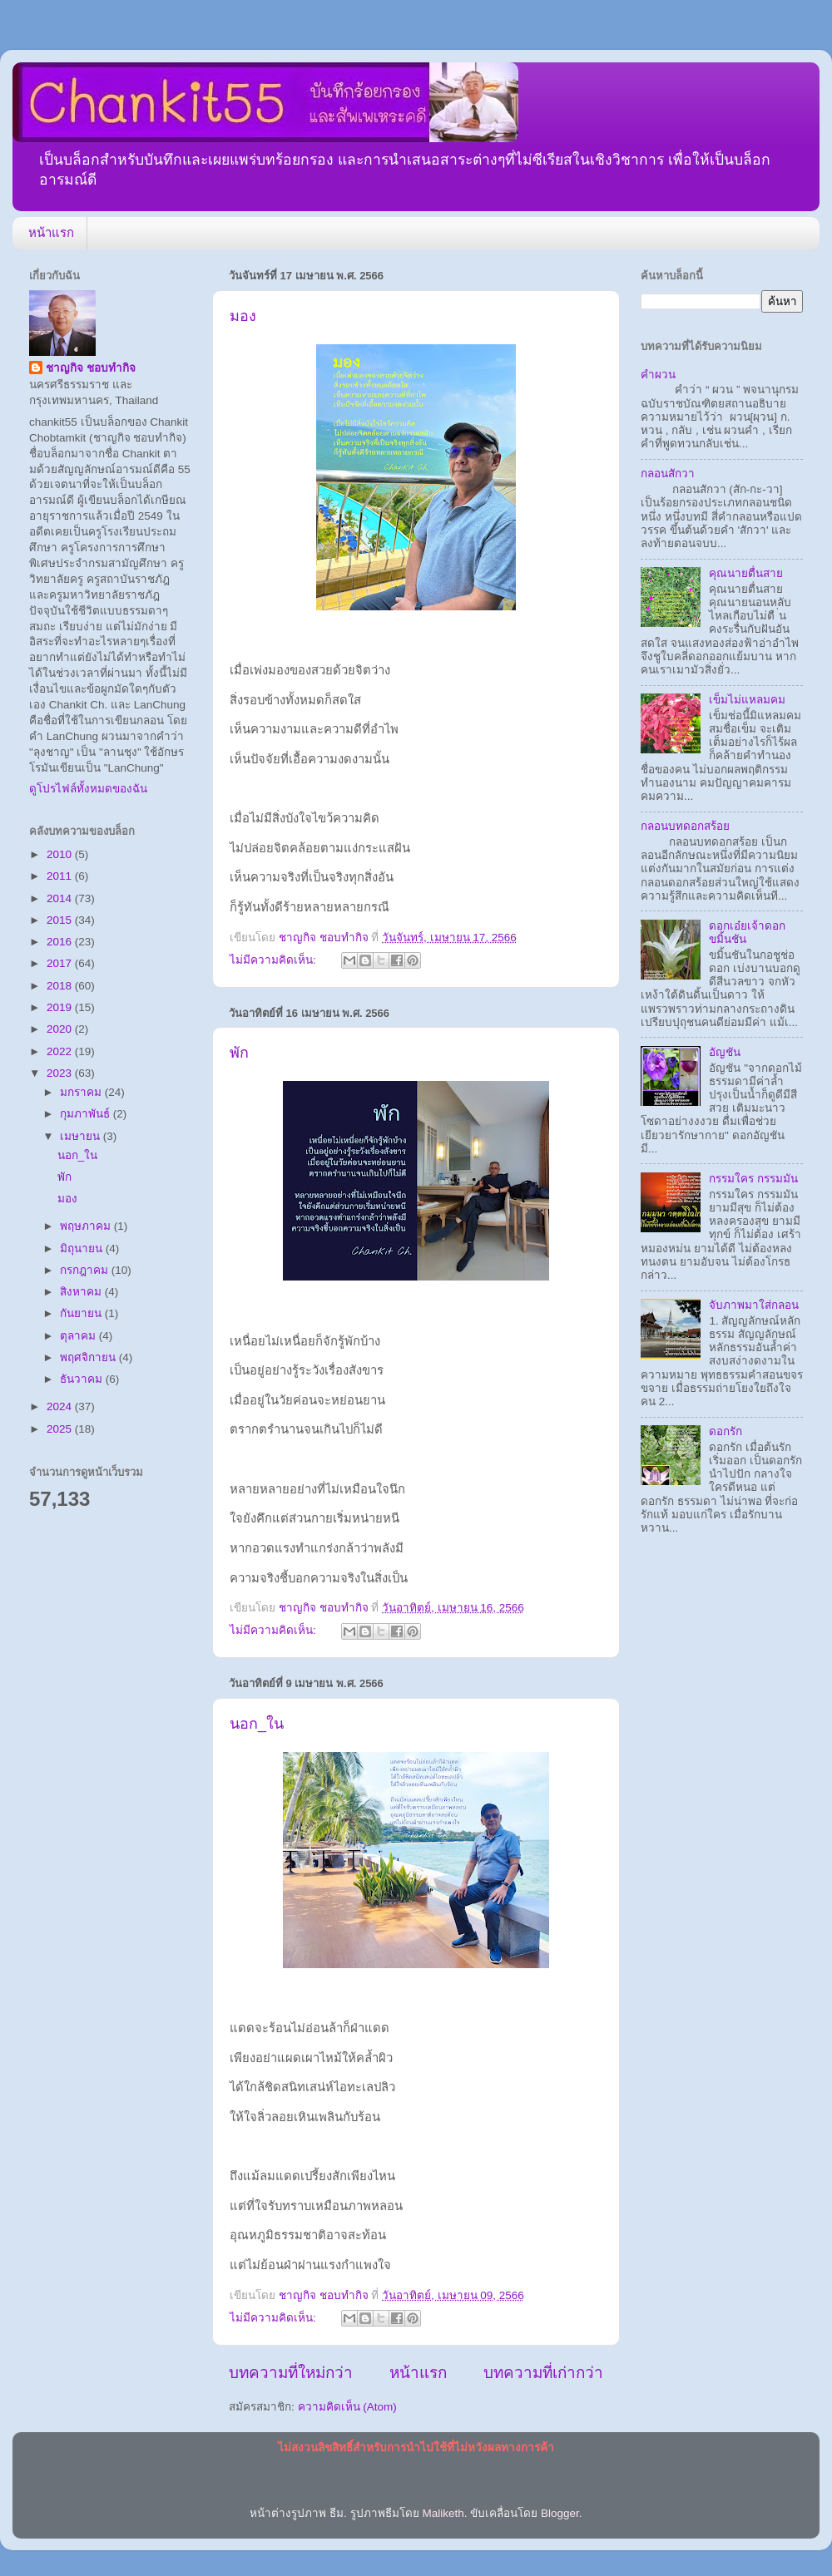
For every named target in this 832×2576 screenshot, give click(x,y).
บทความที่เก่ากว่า (543, 2372)
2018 (61, 986)
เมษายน (81, 1136)
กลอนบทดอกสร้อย (685, 826)
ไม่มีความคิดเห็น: (274, 960)
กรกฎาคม (85, 1270)
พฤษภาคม (87, 1226)
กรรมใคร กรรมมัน (753, 1178)
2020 (61, 1029)
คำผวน (658, 374)
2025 (61, 1429)
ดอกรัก (725, 1431)
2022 (61, 1051)
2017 (61, 963)
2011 (61, 876)
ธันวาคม (83, 1379)
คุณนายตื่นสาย (746, 573)
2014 (61, 898)
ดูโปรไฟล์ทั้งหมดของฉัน (88, 788)
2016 (61, 941)
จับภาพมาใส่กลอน (754, 1305)
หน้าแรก (51, 232)
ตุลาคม (79, 1336)
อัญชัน (724, 1052)
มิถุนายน (83, 1248)
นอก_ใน (257, 1723)
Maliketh (442, 2513)
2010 (61, 854)
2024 (61, 1406)
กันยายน (82, 1313)
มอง (243, 316)
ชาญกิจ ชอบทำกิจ (91, 368)
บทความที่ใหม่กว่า (291, 2372)
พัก (239, 1052)
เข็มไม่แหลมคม (747, 699)
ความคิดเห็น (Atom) (347, 2407)
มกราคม (82, 1092)
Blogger (560, 2513)
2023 (61, 1073)
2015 (61, 920)
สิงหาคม (82, 1292)
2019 (61, 1007)
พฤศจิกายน (89, 1357)
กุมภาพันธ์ (86, 1114)
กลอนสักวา (668, 473)
